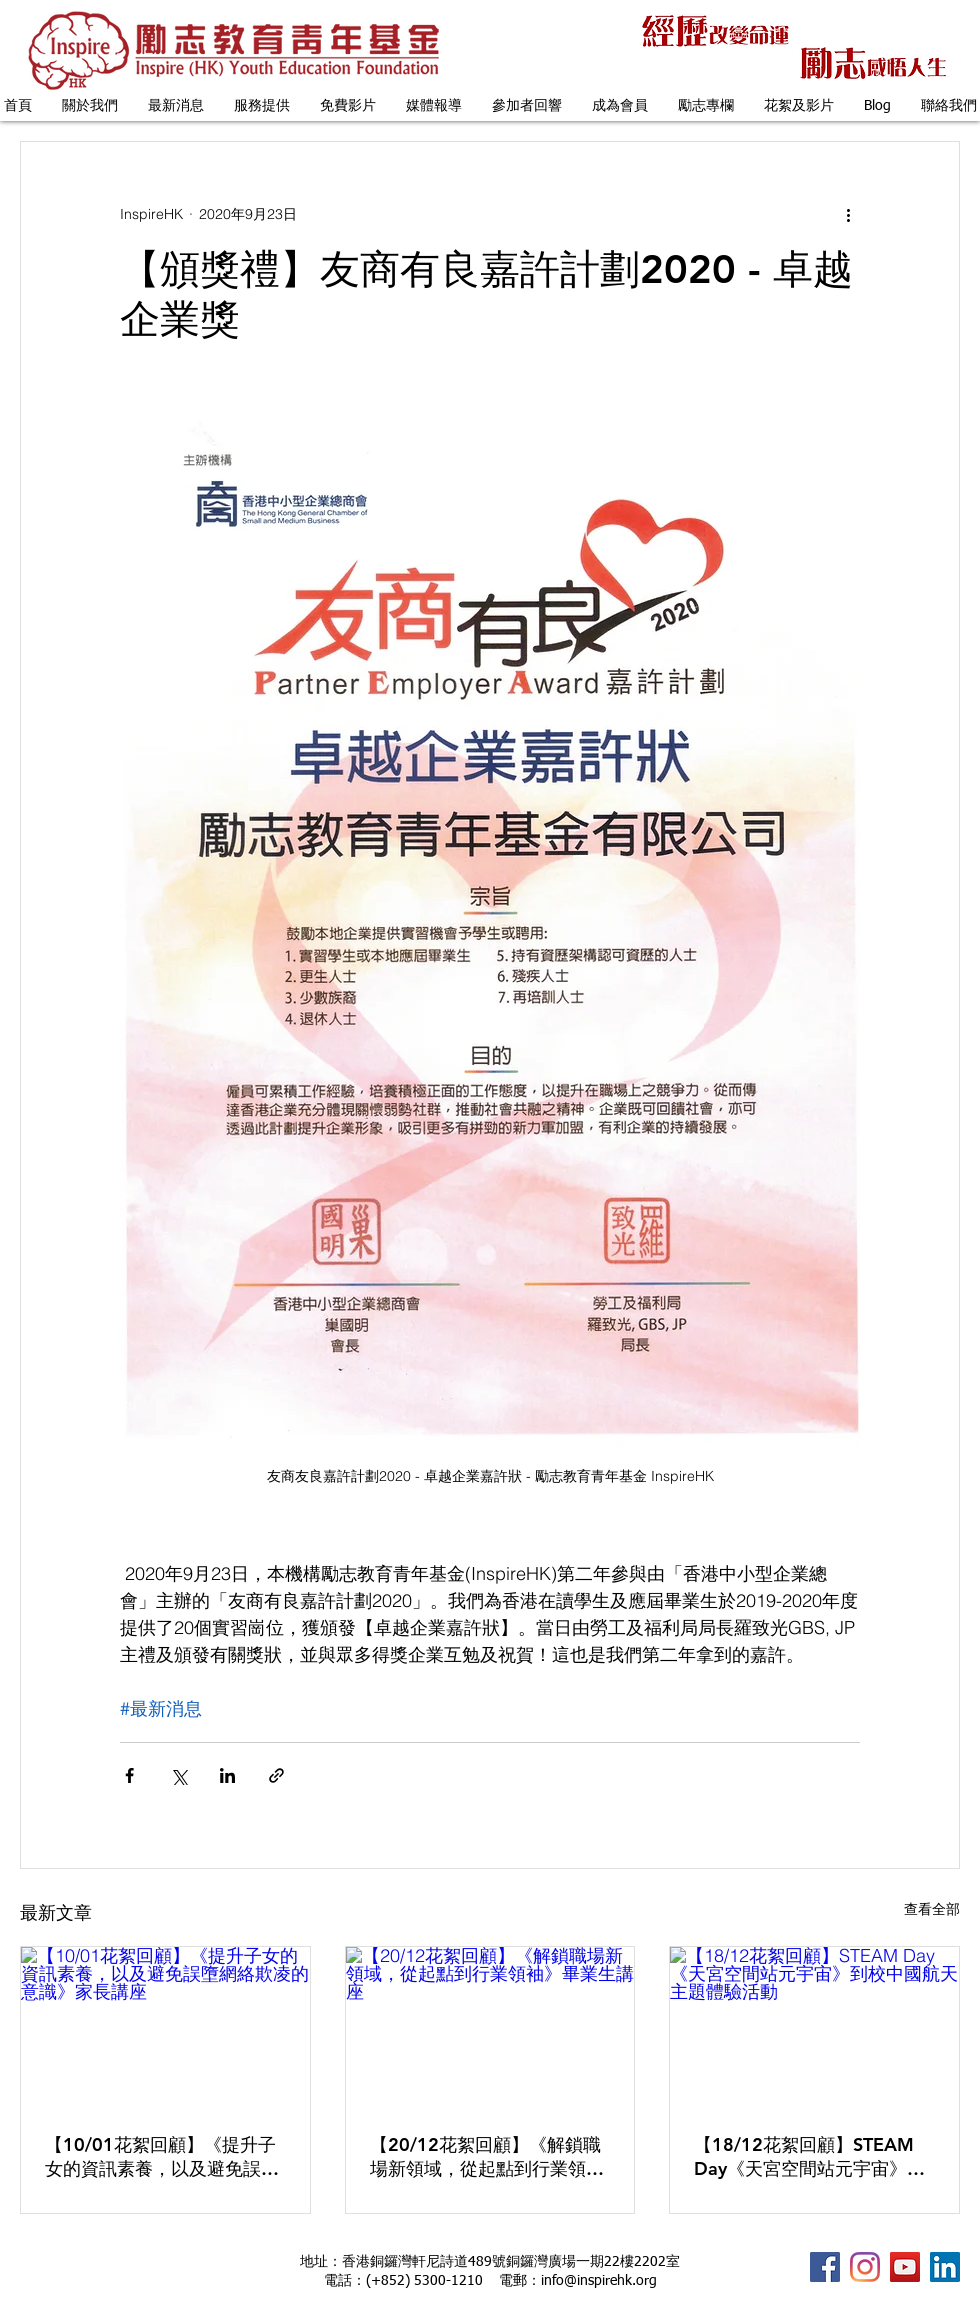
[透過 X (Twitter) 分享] (178, 1775)
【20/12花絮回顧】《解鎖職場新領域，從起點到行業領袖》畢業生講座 (485, 2157)
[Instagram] (865, 2267)
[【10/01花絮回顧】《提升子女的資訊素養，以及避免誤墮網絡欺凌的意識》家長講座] (165, 2028)
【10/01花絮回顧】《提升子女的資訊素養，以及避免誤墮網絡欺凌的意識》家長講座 (162, 2157)
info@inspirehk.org (599, 2281)
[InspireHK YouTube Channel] (905, 2267)
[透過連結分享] (276, 1775)
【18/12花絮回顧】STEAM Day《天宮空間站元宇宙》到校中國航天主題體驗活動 (809, 2157)
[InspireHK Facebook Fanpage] (825, 2267)
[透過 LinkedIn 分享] (227, 1775)
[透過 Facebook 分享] (129, 1775)
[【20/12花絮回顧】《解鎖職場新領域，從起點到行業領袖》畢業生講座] (490, 2028)
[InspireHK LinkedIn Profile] (945, 2267)
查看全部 (932, 1909)
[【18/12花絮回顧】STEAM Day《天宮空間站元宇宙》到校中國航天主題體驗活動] (814, 2028)
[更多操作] (848, 214)
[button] (90, 106)
